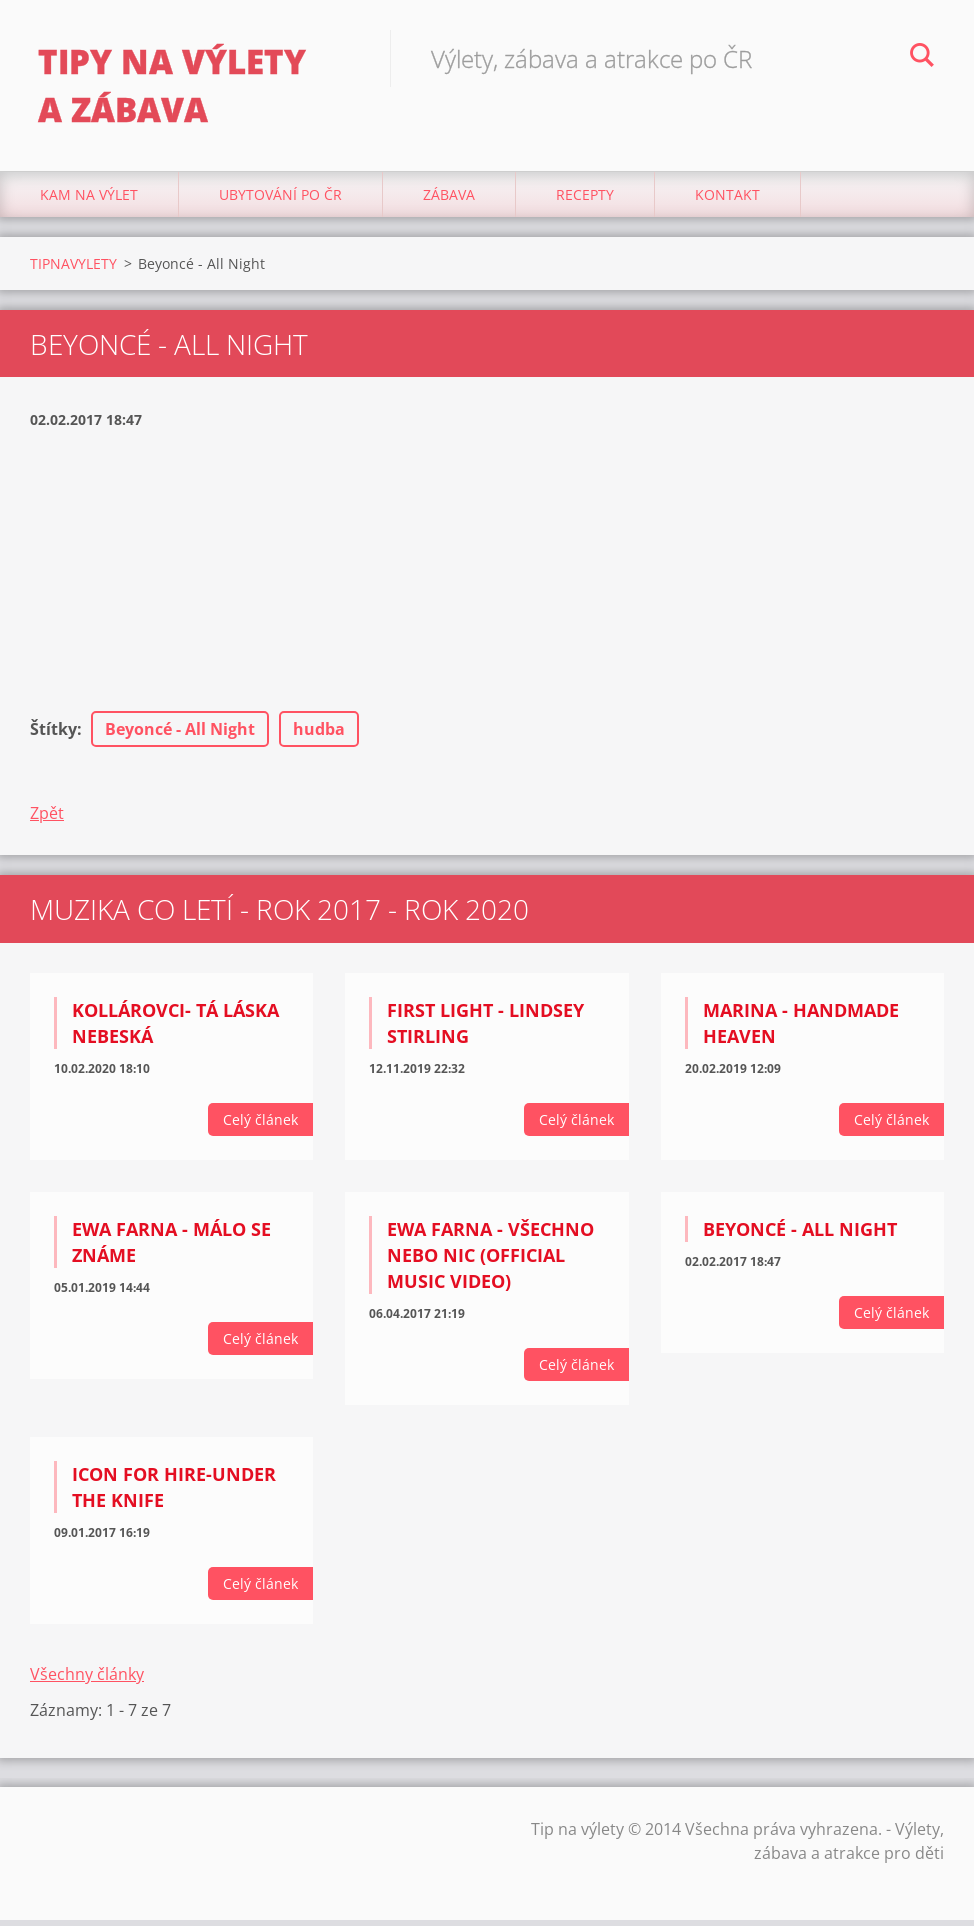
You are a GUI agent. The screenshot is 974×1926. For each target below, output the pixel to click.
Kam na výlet (89, 199)
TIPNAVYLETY (73, 268)
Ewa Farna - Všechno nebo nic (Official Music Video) (490, 1261)
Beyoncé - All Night (180, 735)
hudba (319, 735)
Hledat (922, 58)
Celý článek (260, 1125)
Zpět (47, 819)
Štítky (53, 735)
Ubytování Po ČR (280, 199)
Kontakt (727, 199)
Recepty (585, 199)
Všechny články (87, 1680)
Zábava (449, 199)
